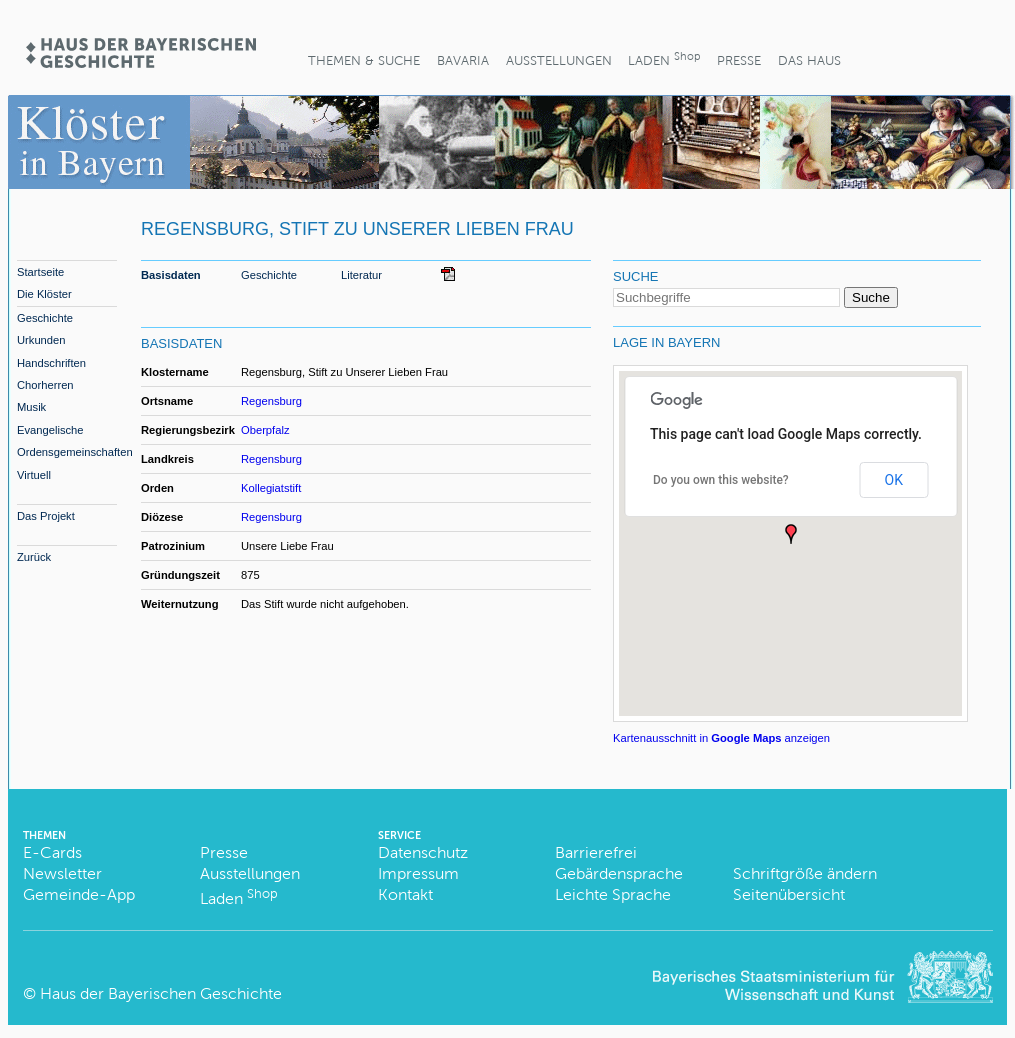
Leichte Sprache (613, 894)
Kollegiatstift (271, 488)
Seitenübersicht (789, 894)
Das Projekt (46, 516)
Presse (739, 60)
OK (894, 480)
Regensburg (271, 401)
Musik (31, 407)
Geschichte (45, 318)
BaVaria (463, 60)
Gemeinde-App (79, 894)
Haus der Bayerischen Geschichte (161, 993)
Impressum (418, 873)
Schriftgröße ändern (805, 873)
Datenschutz (423, 852)
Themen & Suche (364, 60)
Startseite (40, 272)
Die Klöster (44, 294)
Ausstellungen (559, 60)
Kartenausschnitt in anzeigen (721, 738)
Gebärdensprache (619, 873)
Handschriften (51, 363)
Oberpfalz (265, 430)
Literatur (361, 275)
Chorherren (45, 385)
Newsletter (62, 873)
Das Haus (809, 60)
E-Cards (52, 852)
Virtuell (34, 475)
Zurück (34, 557)
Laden (664, 58)
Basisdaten (171, 275)
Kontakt (405, 894)
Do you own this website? (721, 480)
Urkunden (41, 340)
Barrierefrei (596, 852)
